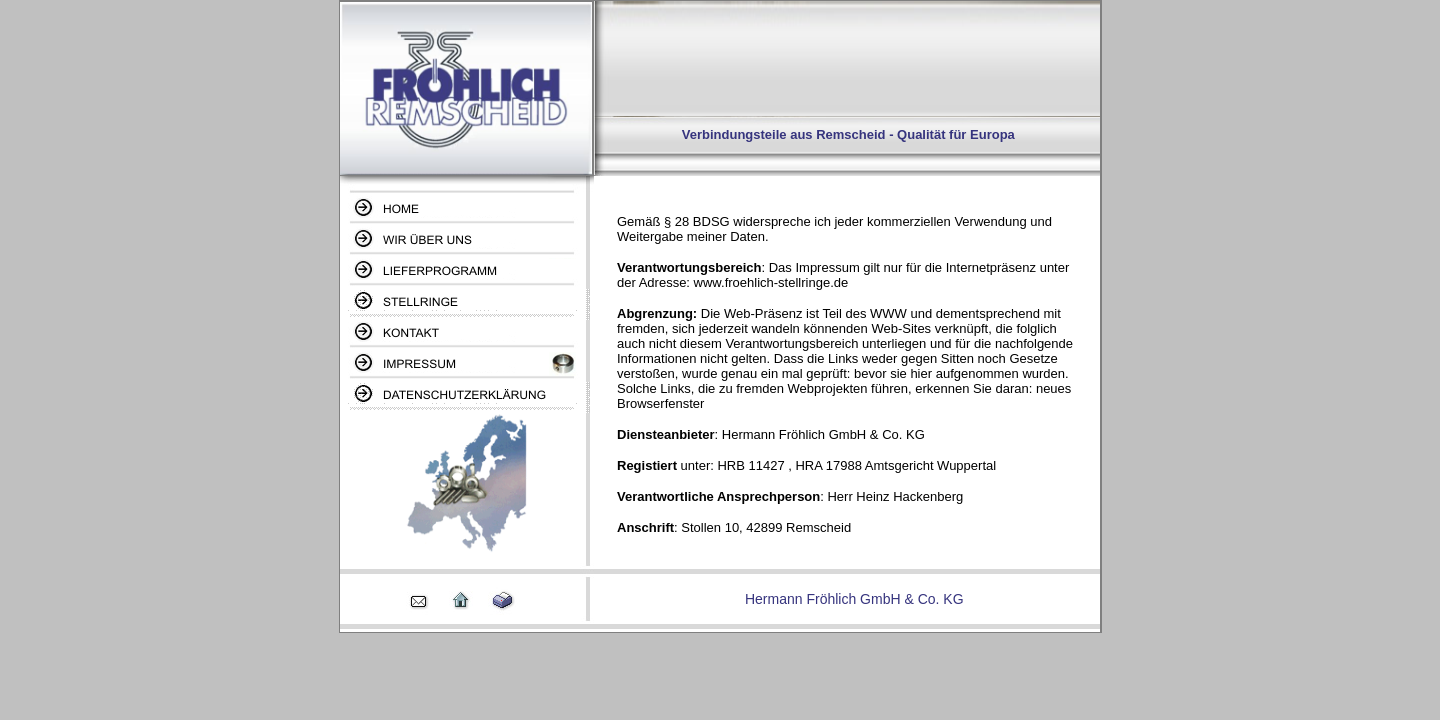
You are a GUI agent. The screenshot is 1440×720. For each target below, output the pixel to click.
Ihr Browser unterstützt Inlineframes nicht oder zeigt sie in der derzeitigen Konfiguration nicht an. (847, 373)
